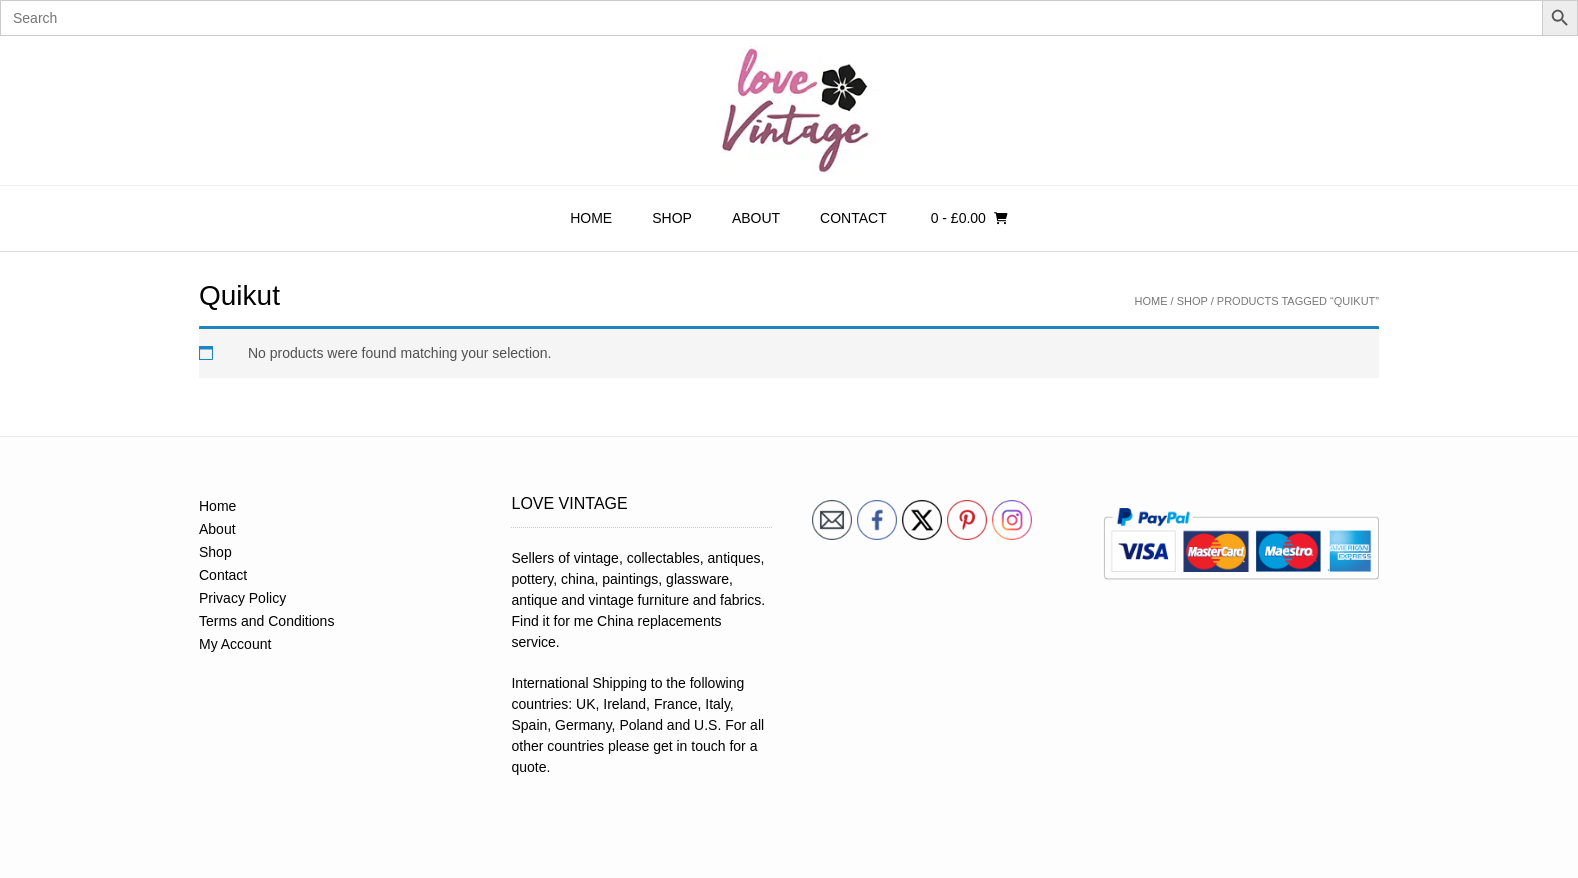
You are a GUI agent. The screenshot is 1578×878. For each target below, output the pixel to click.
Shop (672, 218)
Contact (853, 218)
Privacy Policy (242, 598)
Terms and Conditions (266, 621)
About (756, 218)
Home (591, 218)
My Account (235, 644)
